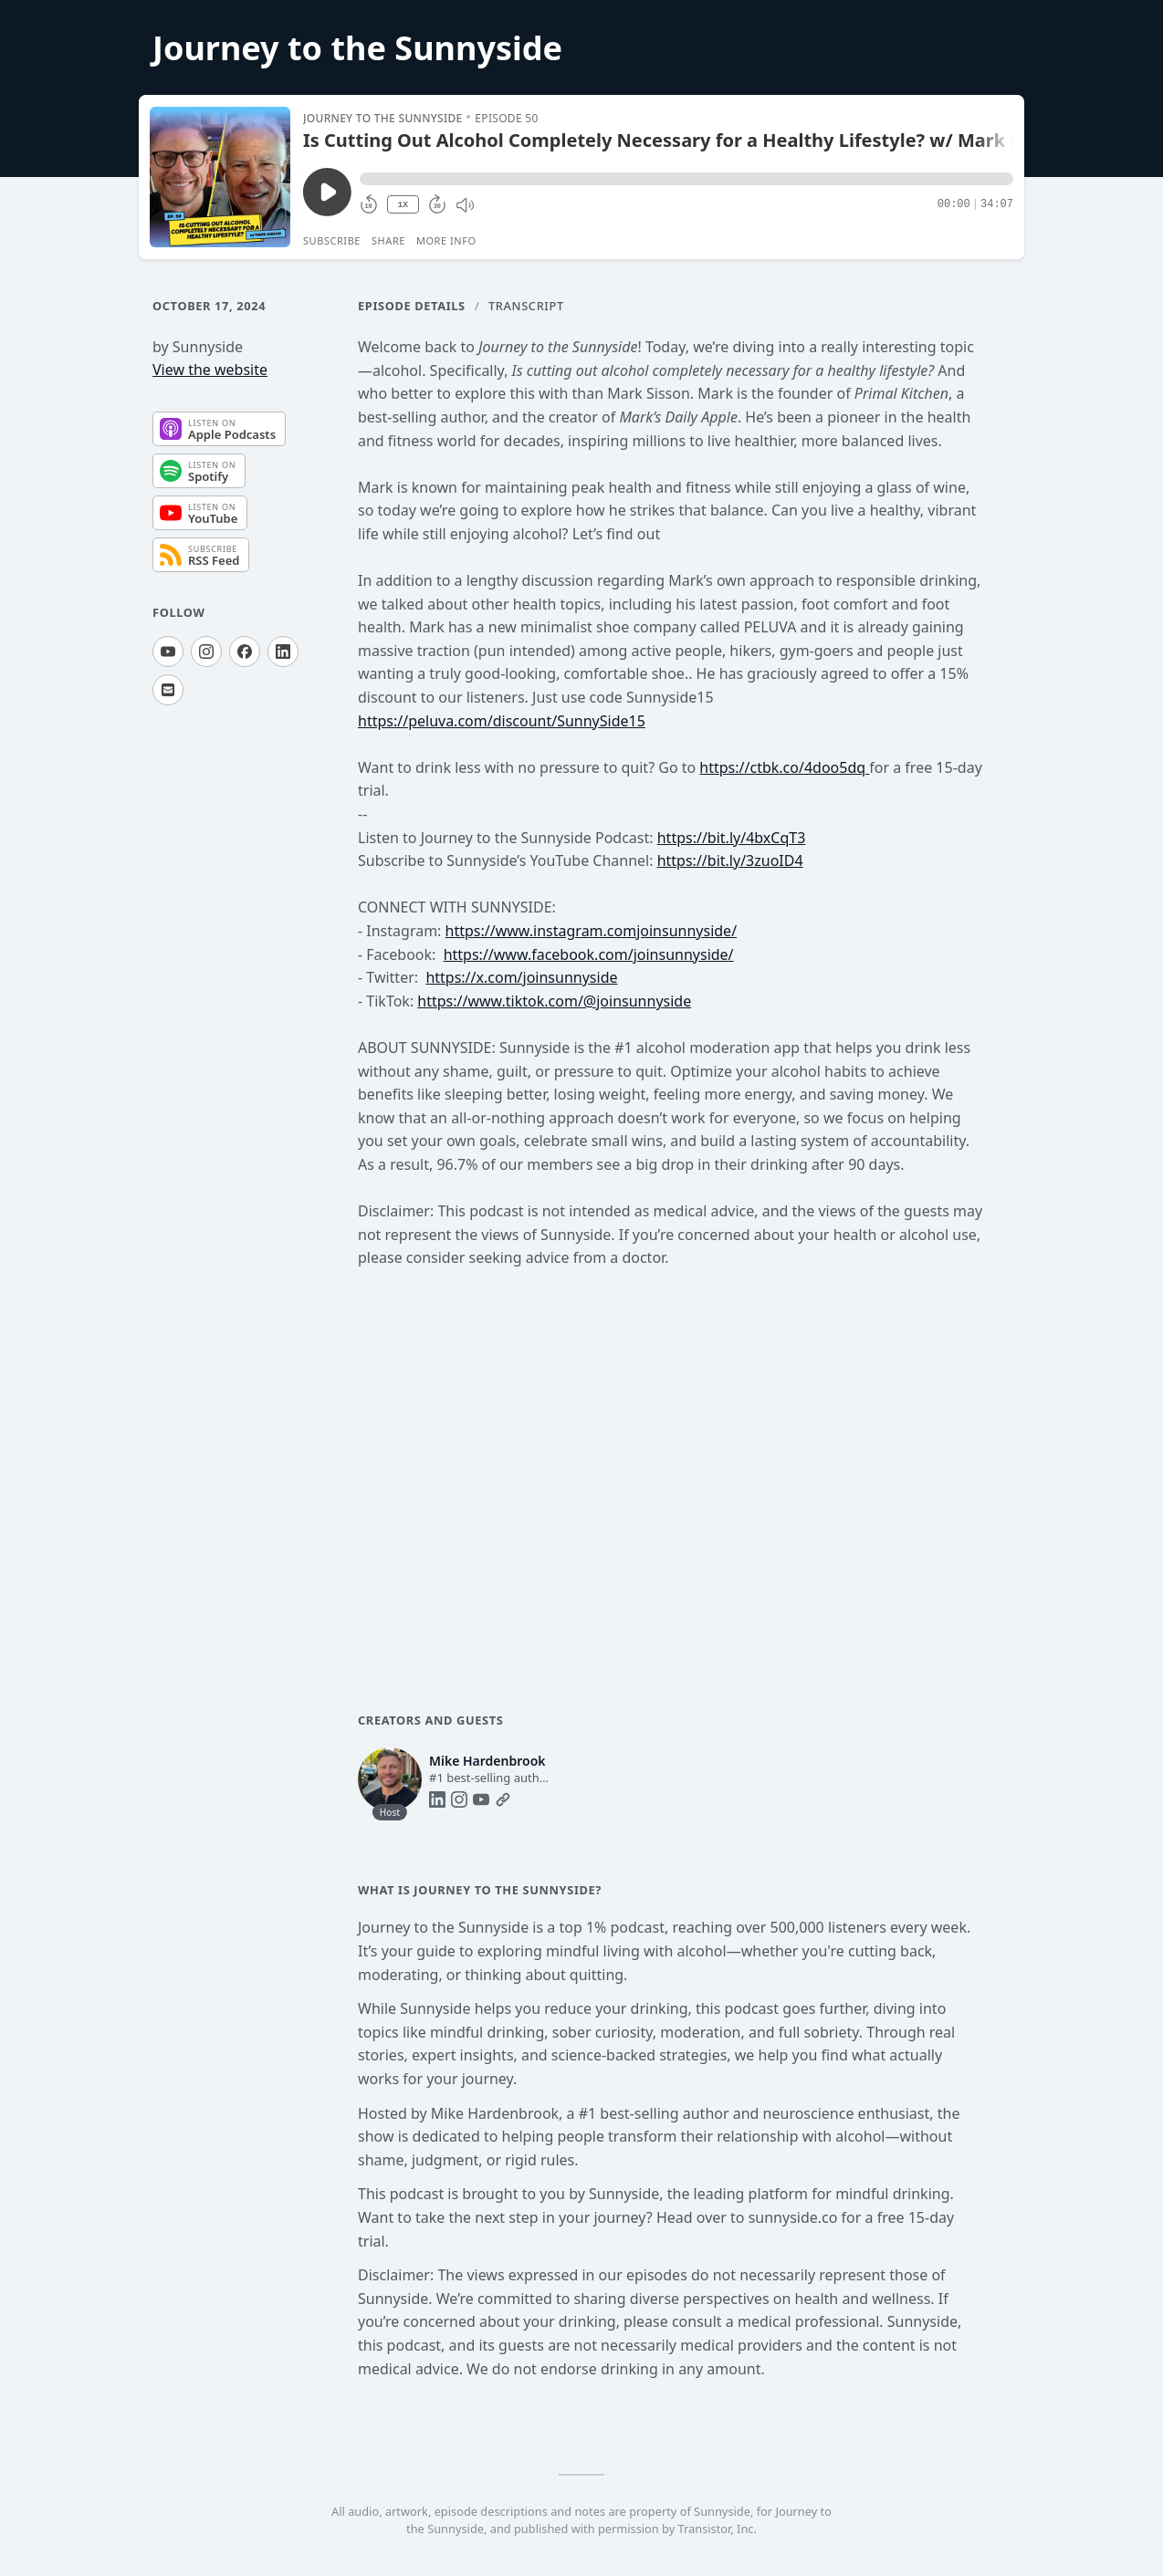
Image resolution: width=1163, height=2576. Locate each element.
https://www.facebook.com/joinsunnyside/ (589, 954)
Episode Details (412, 305)
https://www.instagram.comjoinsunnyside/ (591, 931)
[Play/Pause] (220, 177)
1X (402, 205)
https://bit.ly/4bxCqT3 (731, 838)
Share (388, 240)
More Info (446, 240)
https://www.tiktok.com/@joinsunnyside (554, 1001)
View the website (209, 370)
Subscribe (332, 240)
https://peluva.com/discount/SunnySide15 (501, 721)
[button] (686, 178)
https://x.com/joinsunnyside (521, 977)
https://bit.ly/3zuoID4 (730, 860)
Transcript (526, 305)
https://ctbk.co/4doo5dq (784, 767)
